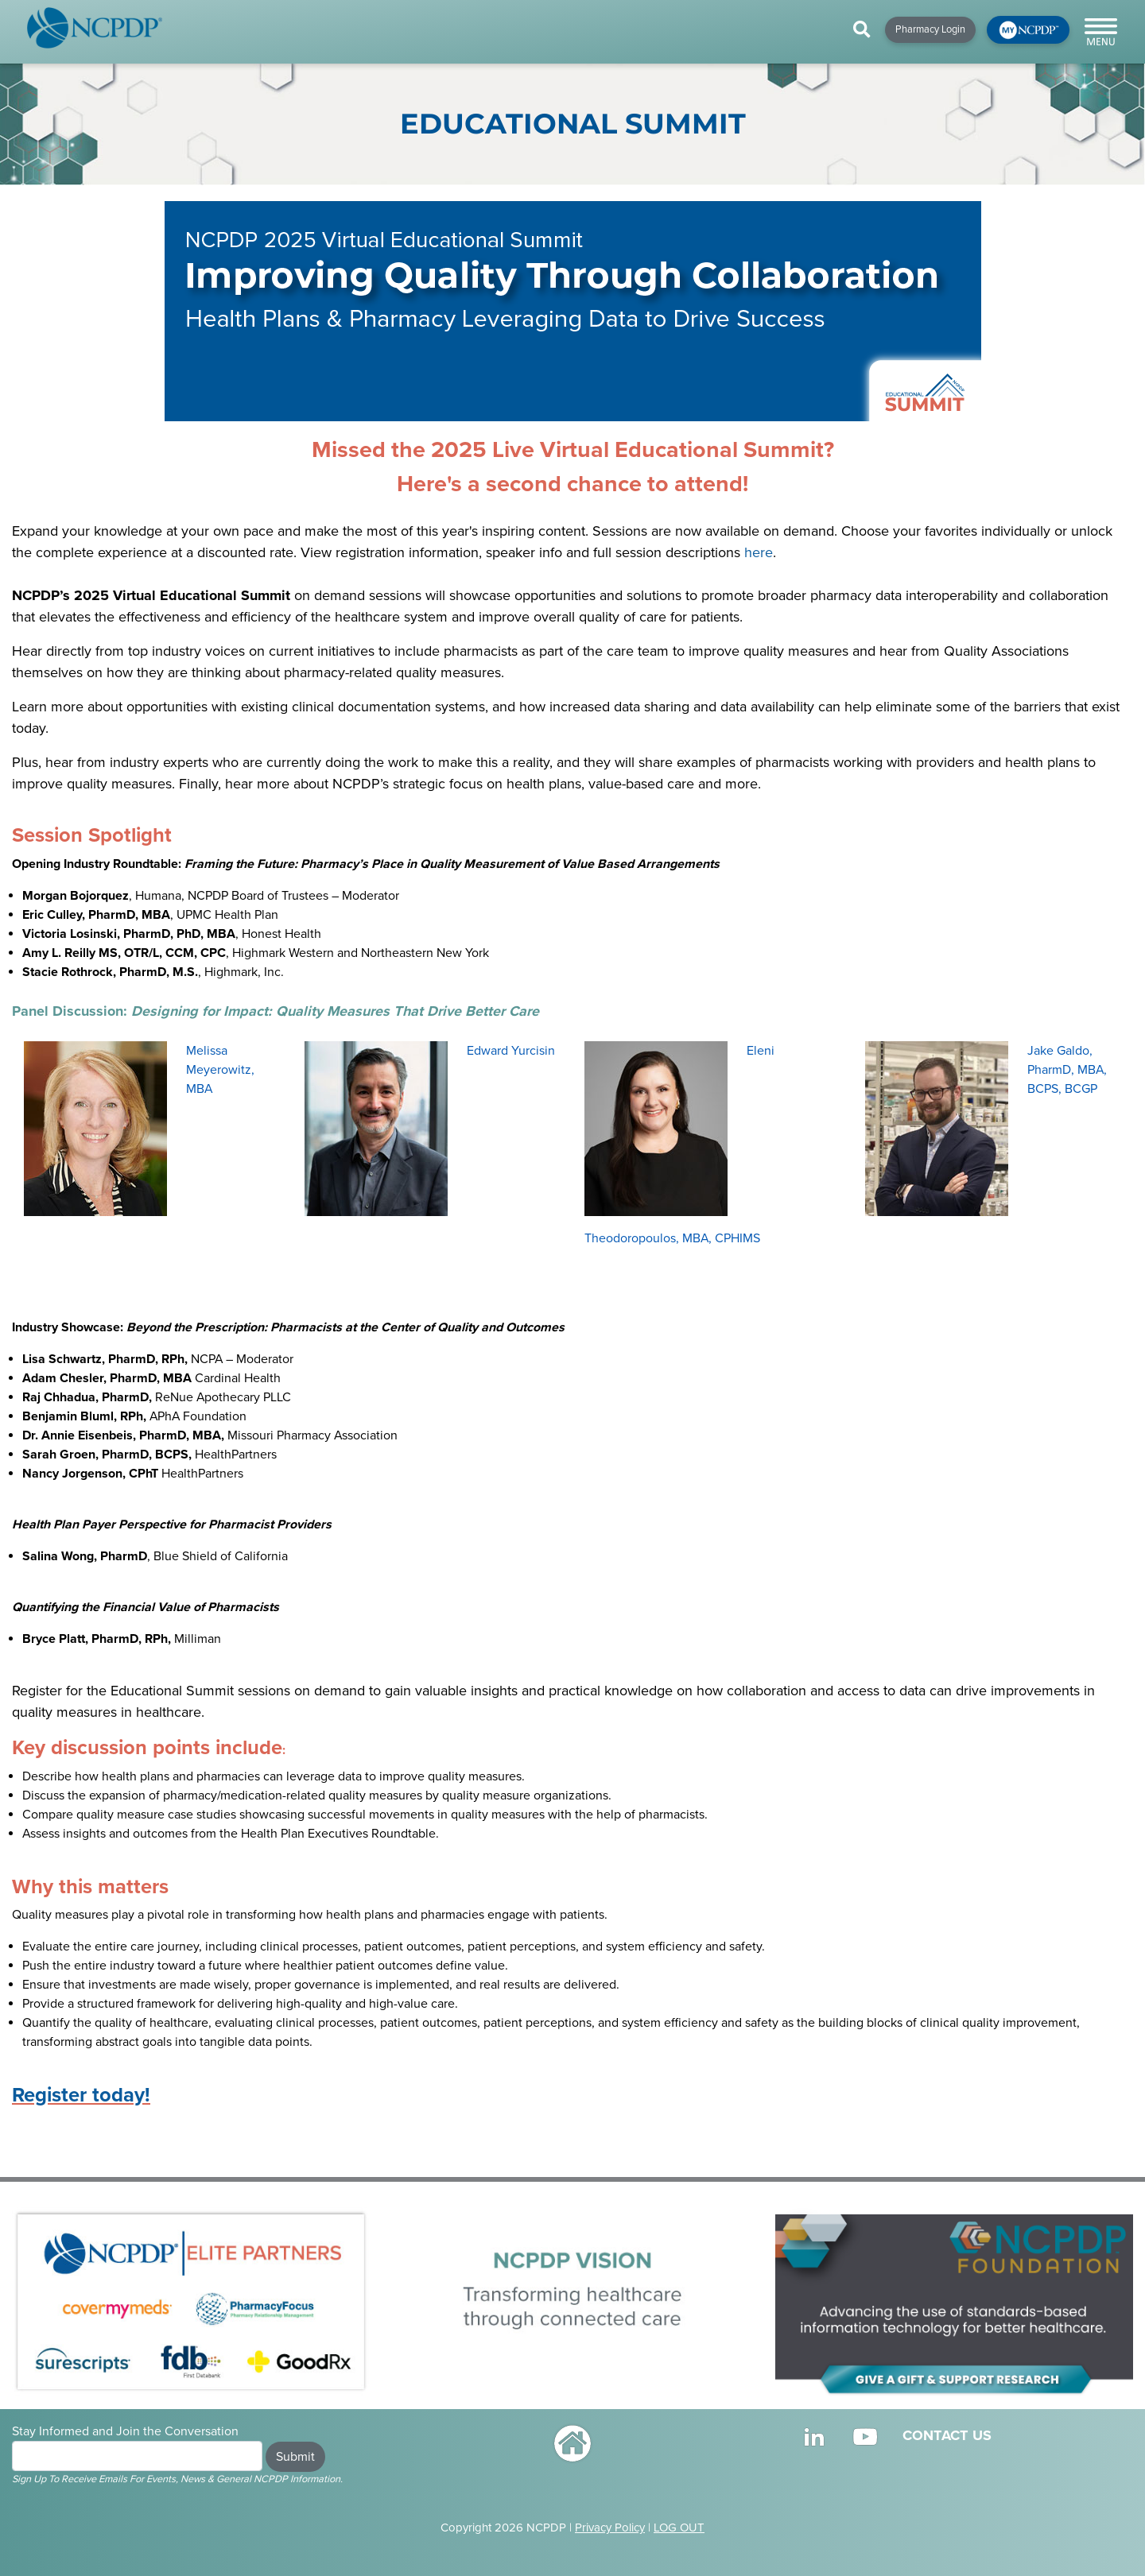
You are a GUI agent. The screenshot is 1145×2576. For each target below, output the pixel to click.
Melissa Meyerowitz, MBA (220, 1070)
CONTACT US (947, 2435)
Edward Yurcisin (511, 1051)
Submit (295, 2457)
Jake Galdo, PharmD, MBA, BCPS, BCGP (1067, 1070)
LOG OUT (679, 2527)
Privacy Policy (610, 2527)
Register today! (81, 2095)
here (758, 552)
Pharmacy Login (930, 29)
